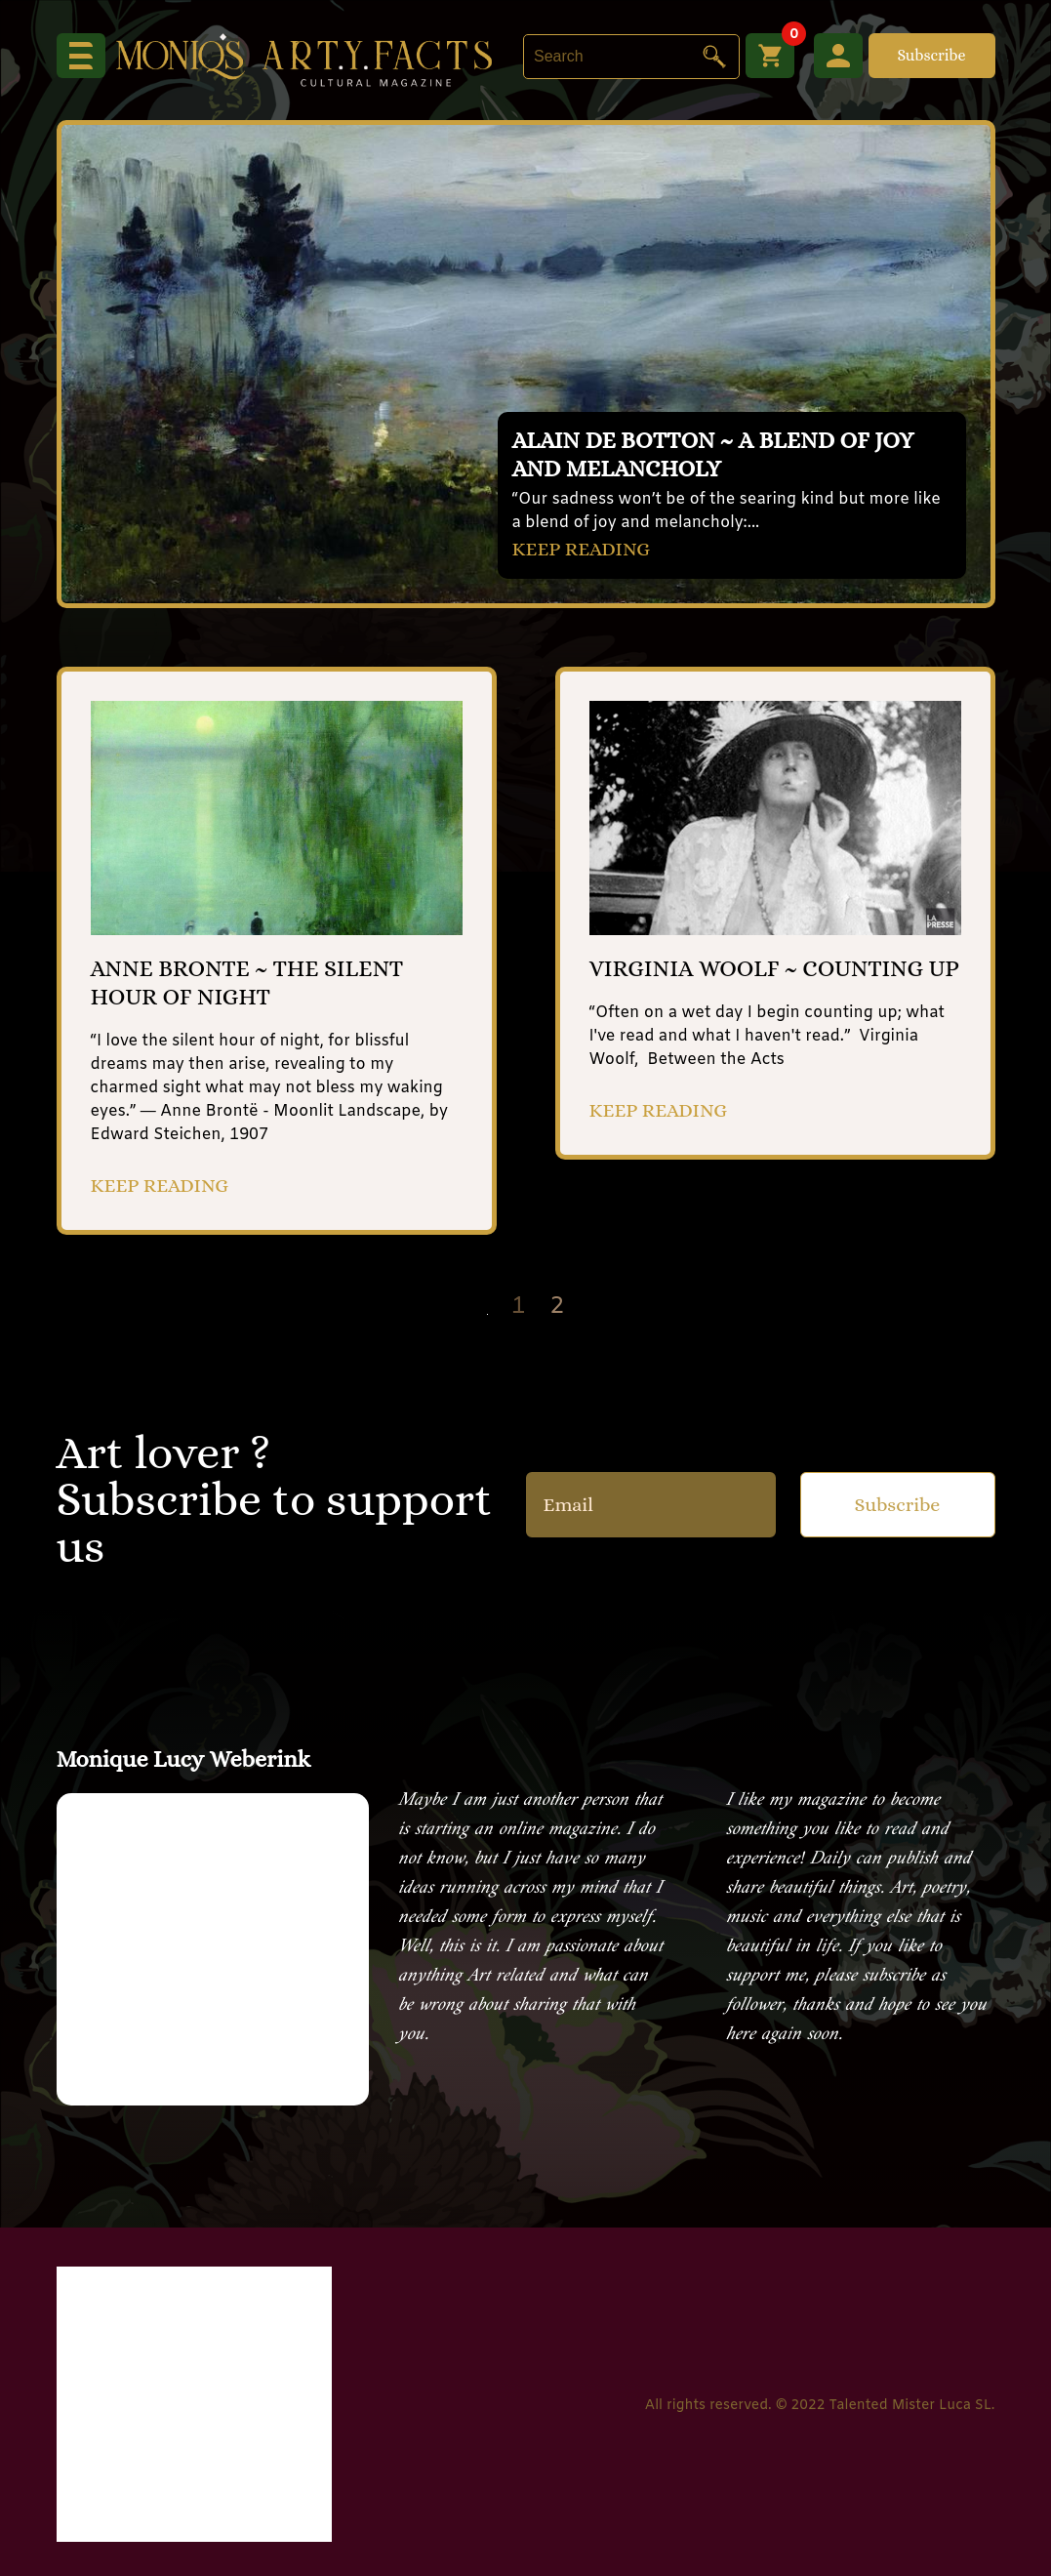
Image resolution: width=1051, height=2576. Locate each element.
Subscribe (931, 55)
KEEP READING (581, 549)
